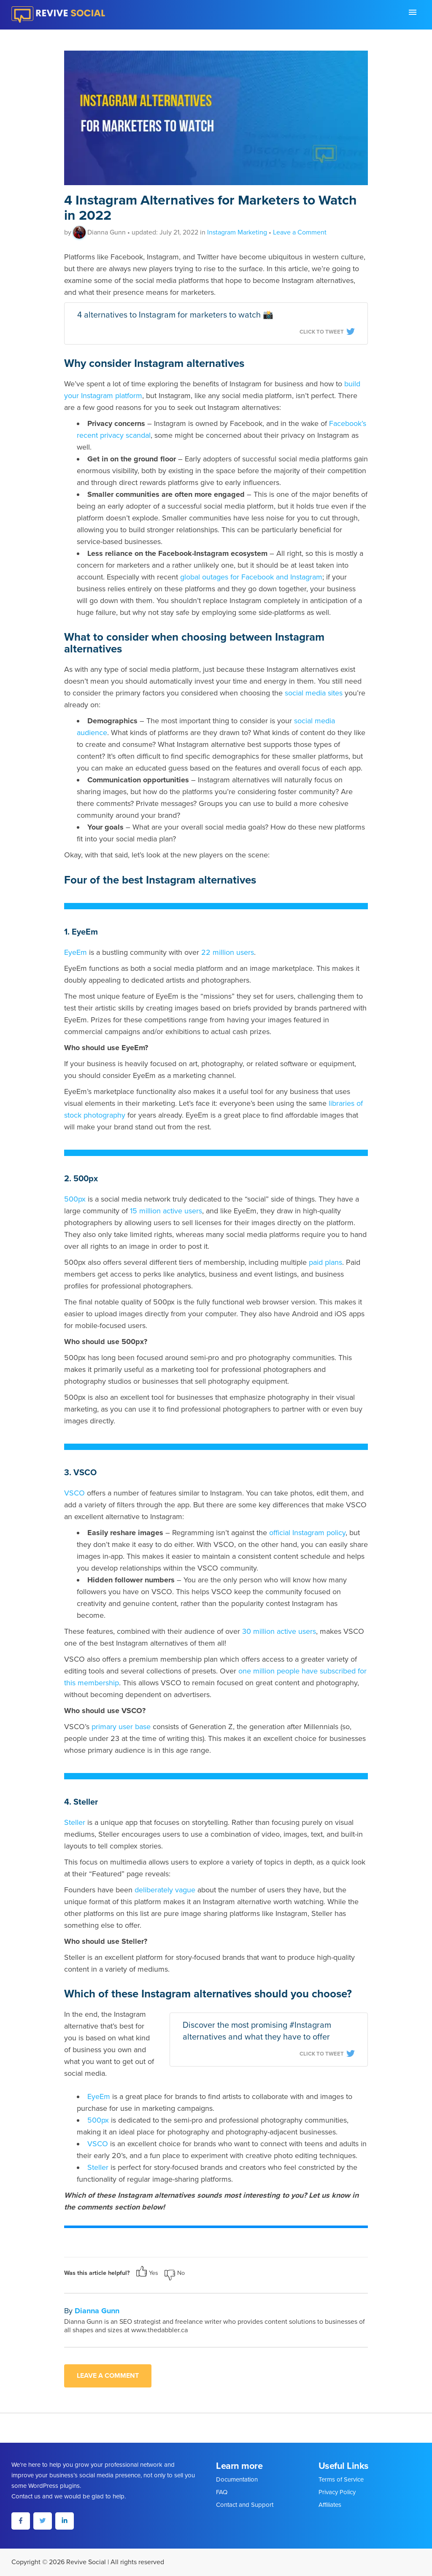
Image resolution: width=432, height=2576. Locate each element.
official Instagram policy (307, 1532)
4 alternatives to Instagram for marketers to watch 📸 (175, 315)
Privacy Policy (337, 2492)
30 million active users (279, 1631)
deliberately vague (165, 1889)
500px (75, 1199)
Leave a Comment (300, 232)
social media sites (314, 693)
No (175, 2273)
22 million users (227, 952)
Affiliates (330, 2505)
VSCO (74, 1493)
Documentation (237, 2479)
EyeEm (75, 952)
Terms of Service (341, 2479)
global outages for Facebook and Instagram (251, 577)
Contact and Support (244, 2505)
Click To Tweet (327, 332)
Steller (74, 1822)
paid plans (325, 1262)
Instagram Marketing (237, 232)
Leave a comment (108, 2375)
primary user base (121, 1726)
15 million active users (166, 1210)
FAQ (221, 2492)
